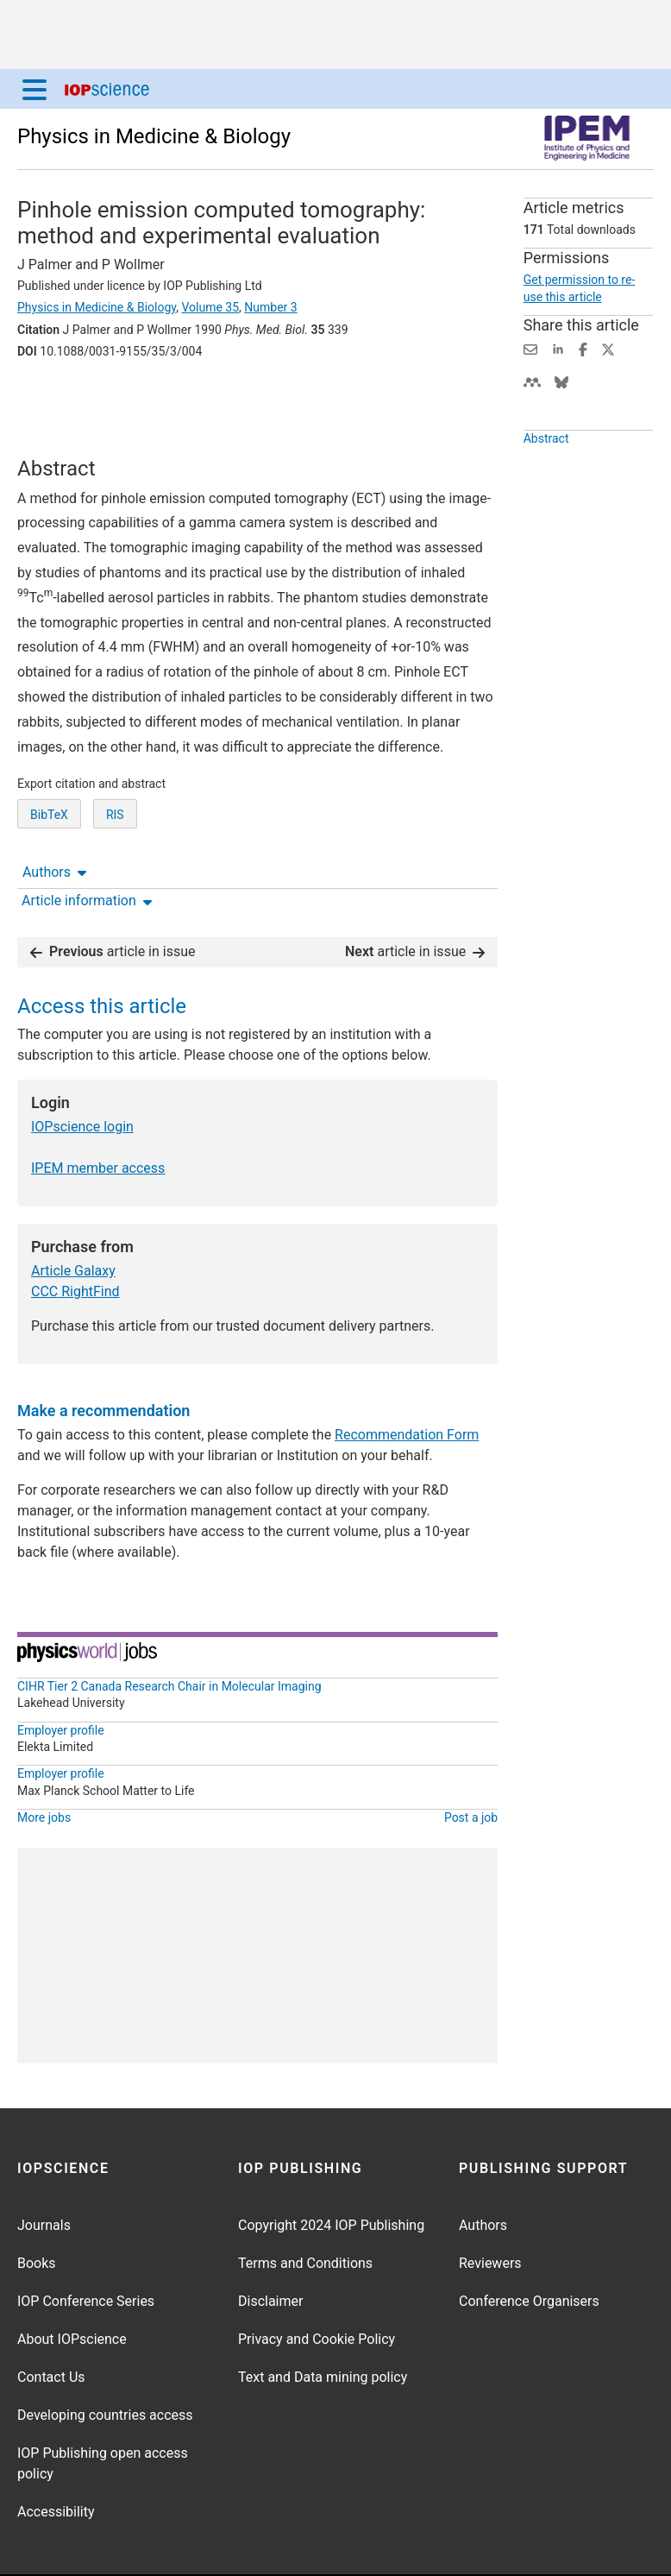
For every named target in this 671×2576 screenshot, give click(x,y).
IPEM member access (98, 1114)
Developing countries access (105, 2361)
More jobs (44, 1764)
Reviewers (490, 2209)
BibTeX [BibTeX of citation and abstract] (49, 838)
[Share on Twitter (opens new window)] (608, 348)
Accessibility (56, 2458)
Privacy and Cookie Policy (316, 2285)
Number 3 (270, 307)
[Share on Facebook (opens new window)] (583, 348)
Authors (54, 399)
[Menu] (34, 89)
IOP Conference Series (85, 2247)
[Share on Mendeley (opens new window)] (532, 381)
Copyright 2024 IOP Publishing (331, 2171)
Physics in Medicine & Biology (154, 136)
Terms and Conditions (305, 2209)
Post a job (471, 1764)
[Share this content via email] (530, 348)
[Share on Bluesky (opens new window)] (561, 381)
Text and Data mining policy (322, 2323)
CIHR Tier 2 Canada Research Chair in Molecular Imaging (169, 1633)
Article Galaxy (73, 1217)
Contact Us (51, 2323)
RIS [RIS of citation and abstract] (115, 838)
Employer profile (60, 1677)
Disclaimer (270, 2247)
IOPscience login (82, 1073)
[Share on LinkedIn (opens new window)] (558, 348)
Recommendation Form (407, 1381)
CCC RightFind (75, 1238)
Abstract (546, 438)
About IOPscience (72, 2285)
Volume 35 (210, 307)
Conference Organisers (529, 2247)
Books (36, 2209)
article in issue (113, 898)
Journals (44, 2171)
